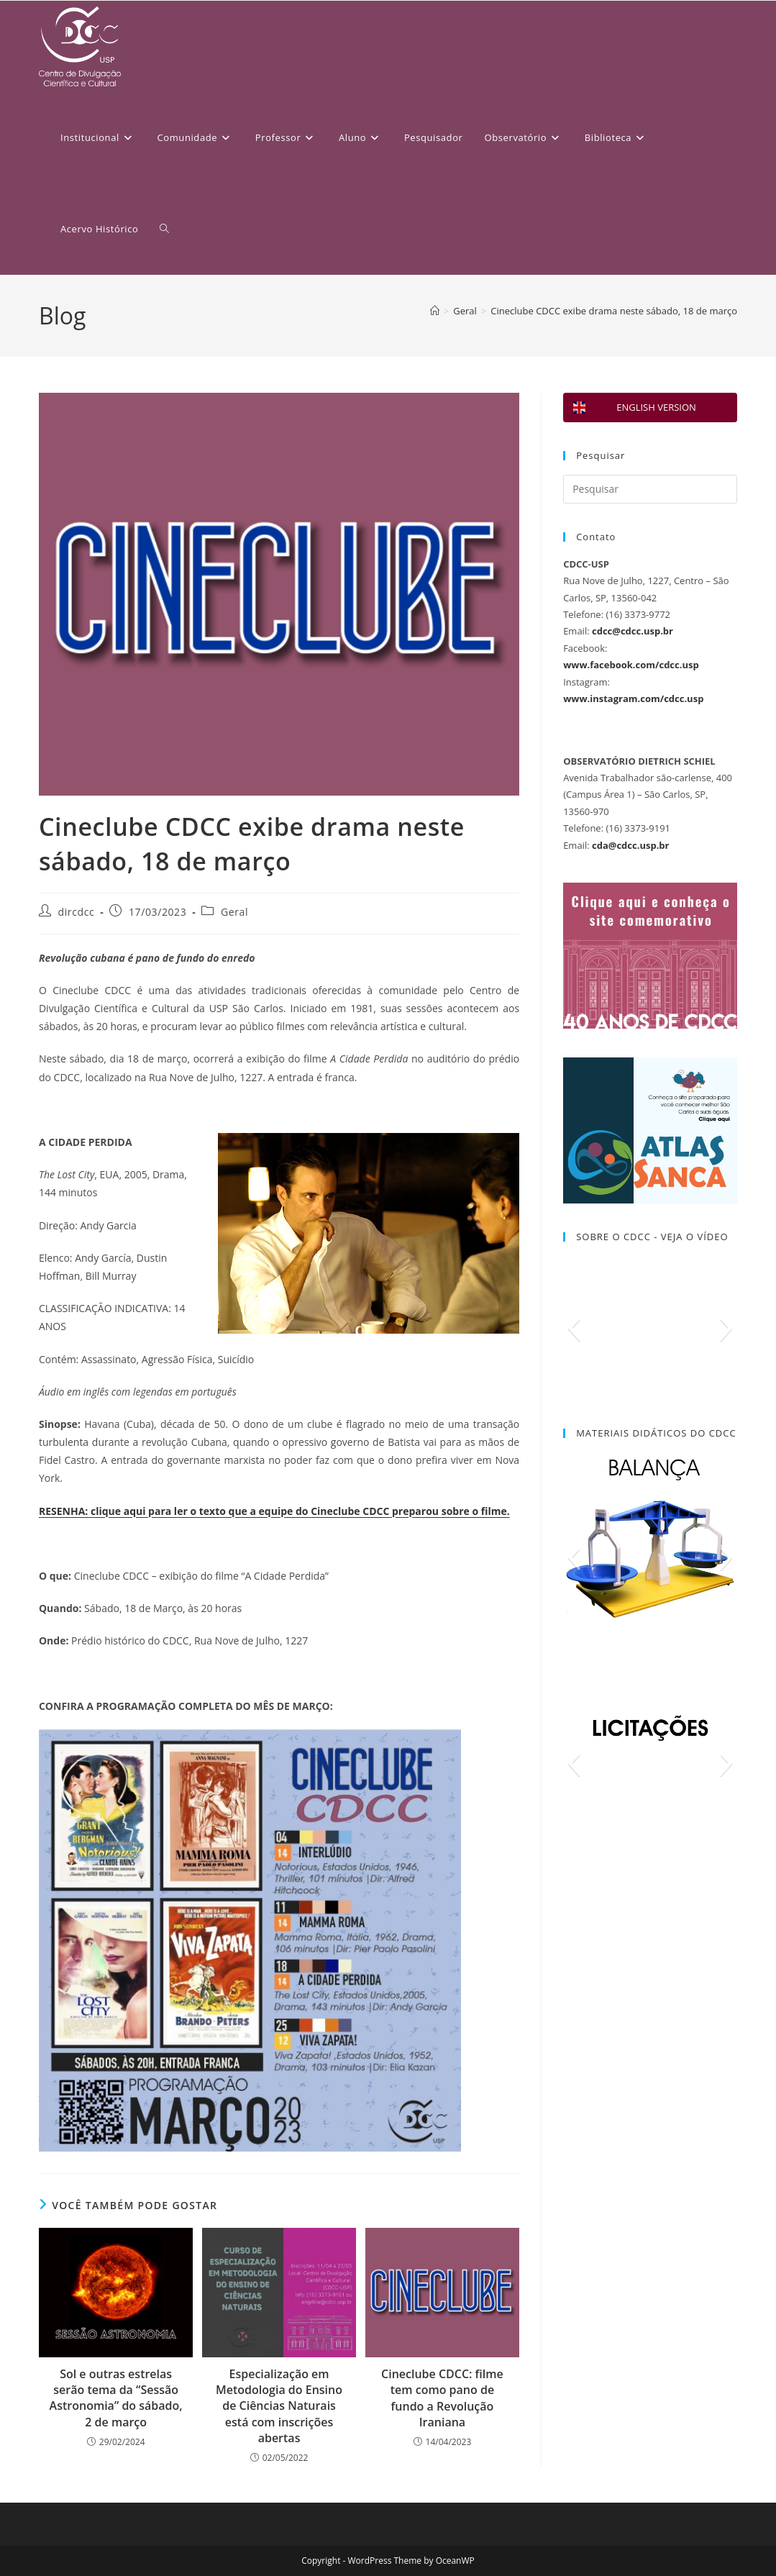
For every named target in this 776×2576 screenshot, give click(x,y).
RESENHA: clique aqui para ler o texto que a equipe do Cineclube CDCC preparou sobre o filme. (274, 1511)
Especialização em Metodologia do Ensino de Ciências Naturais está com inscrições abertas (279, 2406)
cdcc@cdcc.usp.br (632, 630)
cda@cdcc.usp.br (630, 845)
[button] (573, 1328)
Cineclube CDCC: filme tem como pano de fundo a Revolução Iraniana (442, 2398)
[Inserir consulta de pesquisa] (650, 489)
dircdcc (76, 912)
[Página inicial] (434, 310)
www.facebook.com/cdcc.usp (631, 664)
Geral (234, 912)
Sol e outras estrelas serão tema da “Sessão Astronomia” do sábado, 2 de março (116, 2398)
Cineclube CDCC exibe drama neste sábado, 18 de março (613, 310)
